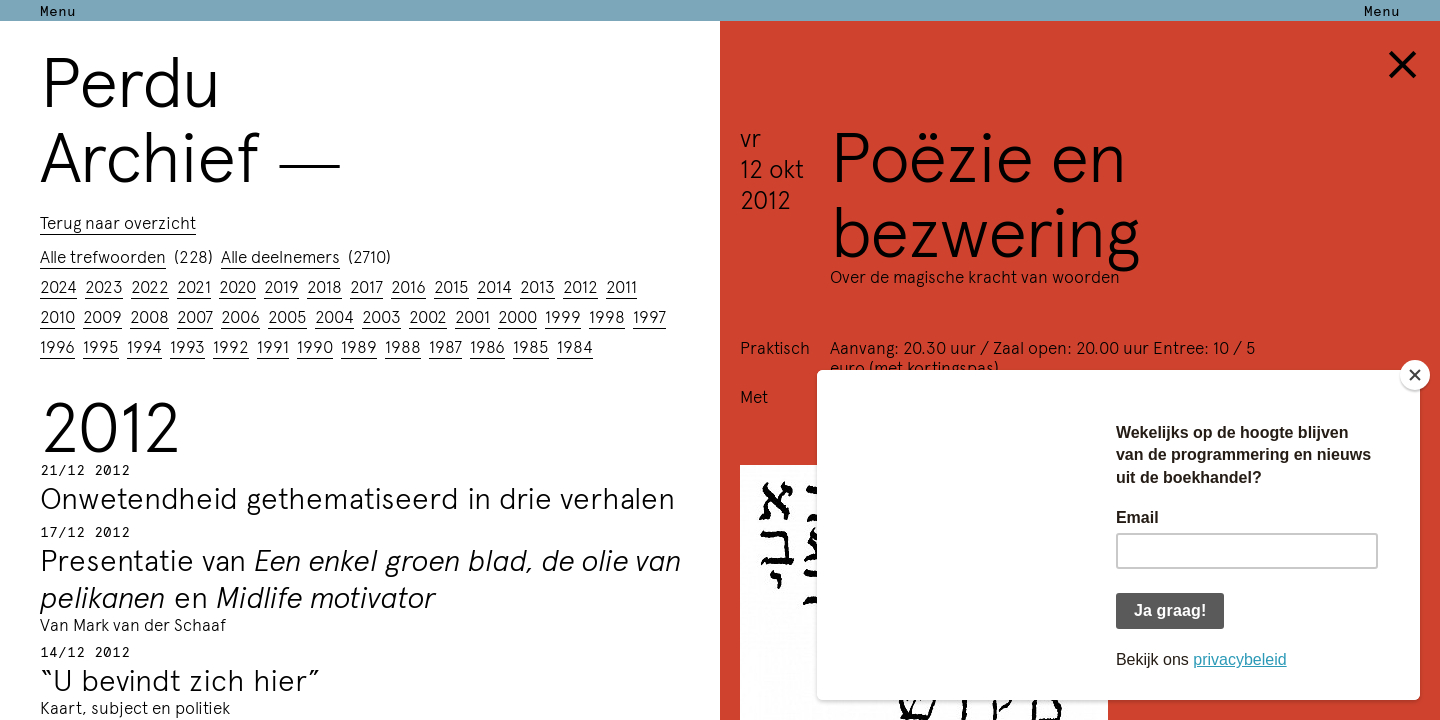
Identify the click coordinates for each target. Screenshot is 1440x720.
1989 (359, 346)
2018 (324, 286)
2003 (381, 316)
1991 (273, 346)
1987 (445, 346)
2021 (194, 286)
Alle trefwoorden (103, 256)
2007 (195, 316)
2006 (240, 316)
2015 (451, 286)
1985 (531, 346)
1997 (649, 316)
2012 (580, 286)
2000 (517, 316)
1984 (575, 346)
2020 (237, 286)
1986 (487, 346)
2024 (58, 286)
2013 (537, 286)
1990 (315, 346)
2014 (494, 286)
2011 (621, 286)
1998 (607, 316)
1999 (563, 316)
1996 (57, 346)
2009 (102, 316)
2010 (57, 316)
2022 (150, 286)
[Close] (1415, 375)
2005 (287, 316)
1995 (101, 346)
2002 (428, 316)
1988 (403, 346)
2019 (281, 286)
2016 (408, 286)
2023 (104, 286)
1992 (231, 346)
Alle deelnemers (280, 256)
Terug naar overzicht (118, 222)
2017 (366, 286)
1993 (187, 346)
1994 (144, 346)
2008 (149, 316)
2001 (472, 316)
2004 (334, 316)
